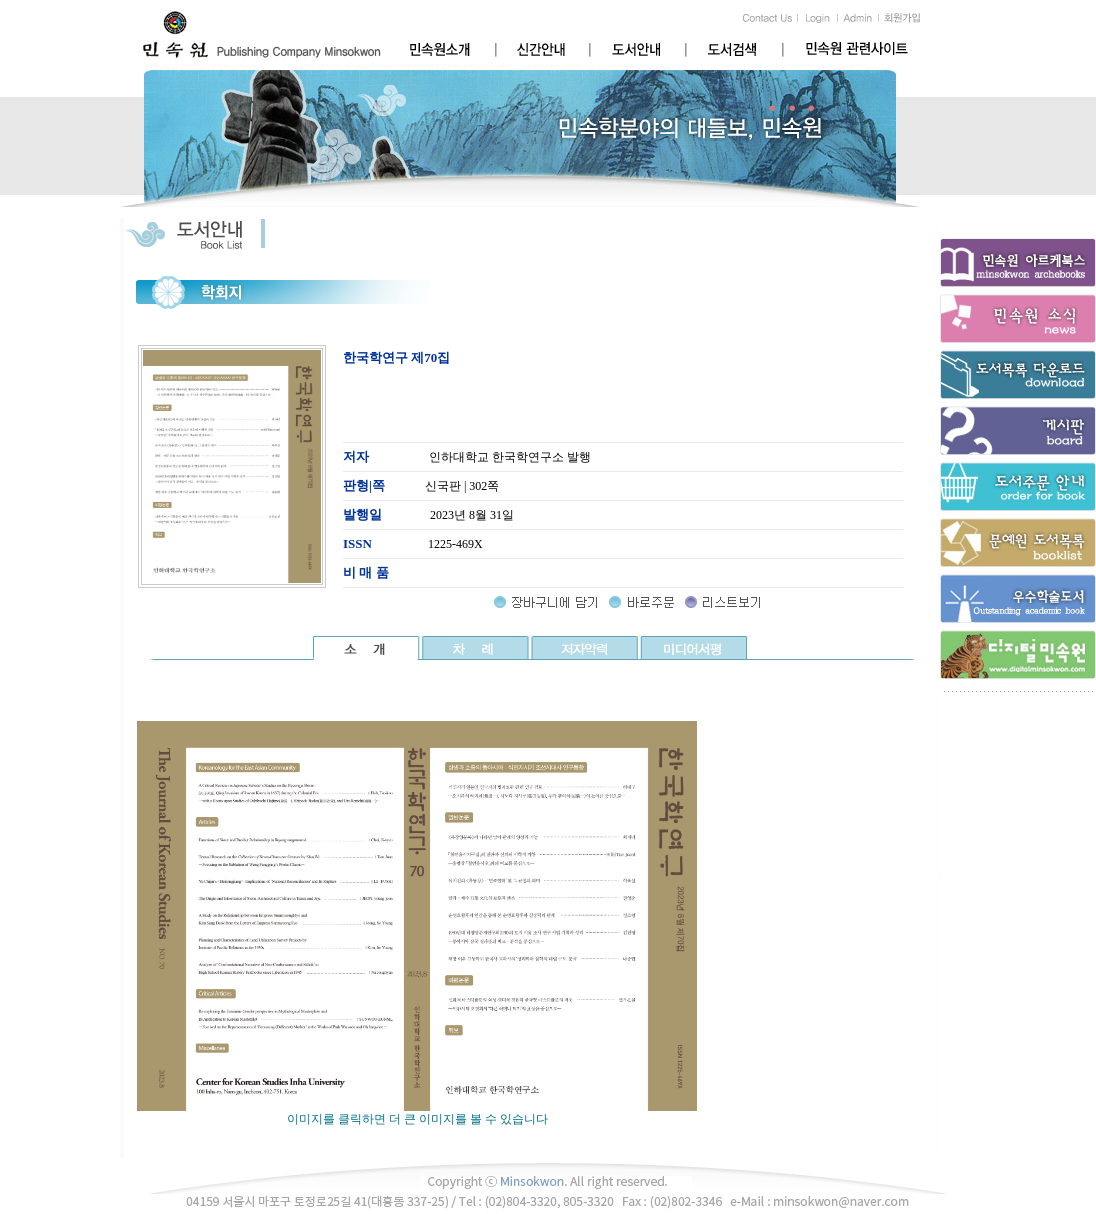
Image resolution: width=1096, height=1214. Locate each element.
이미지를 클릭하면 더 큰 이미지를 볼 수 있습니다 (417, 1113)
